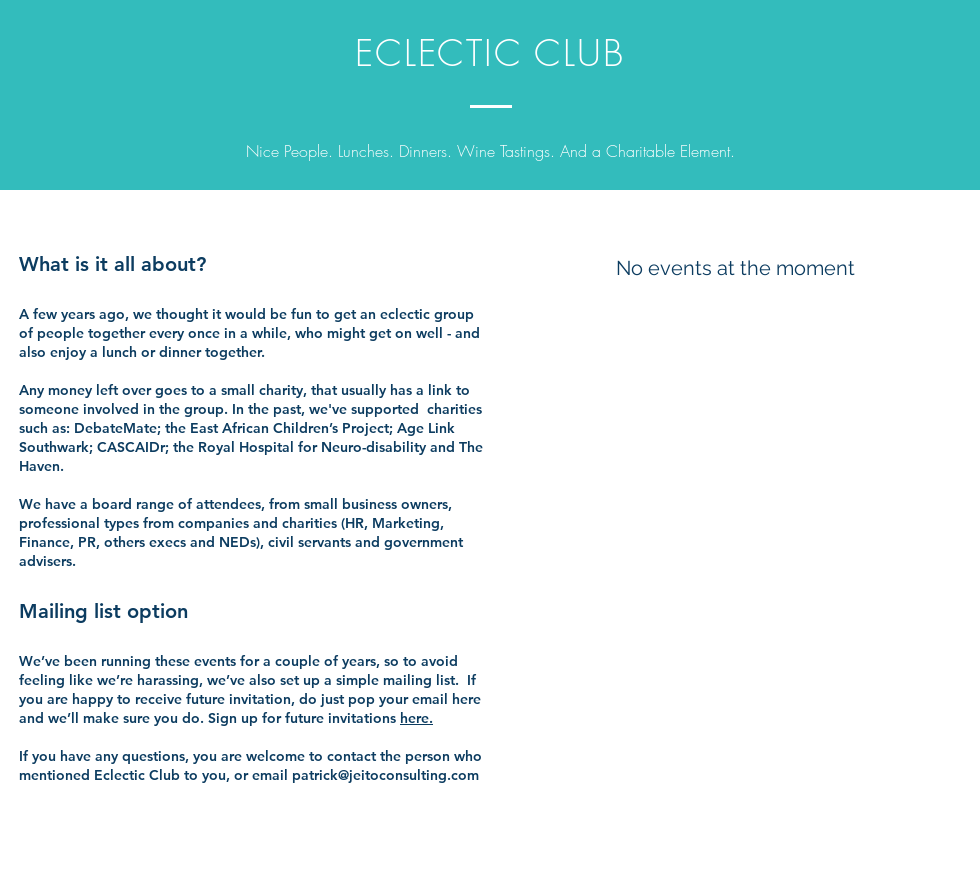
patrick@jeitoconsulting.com (385, 775)
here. (416, 718)
